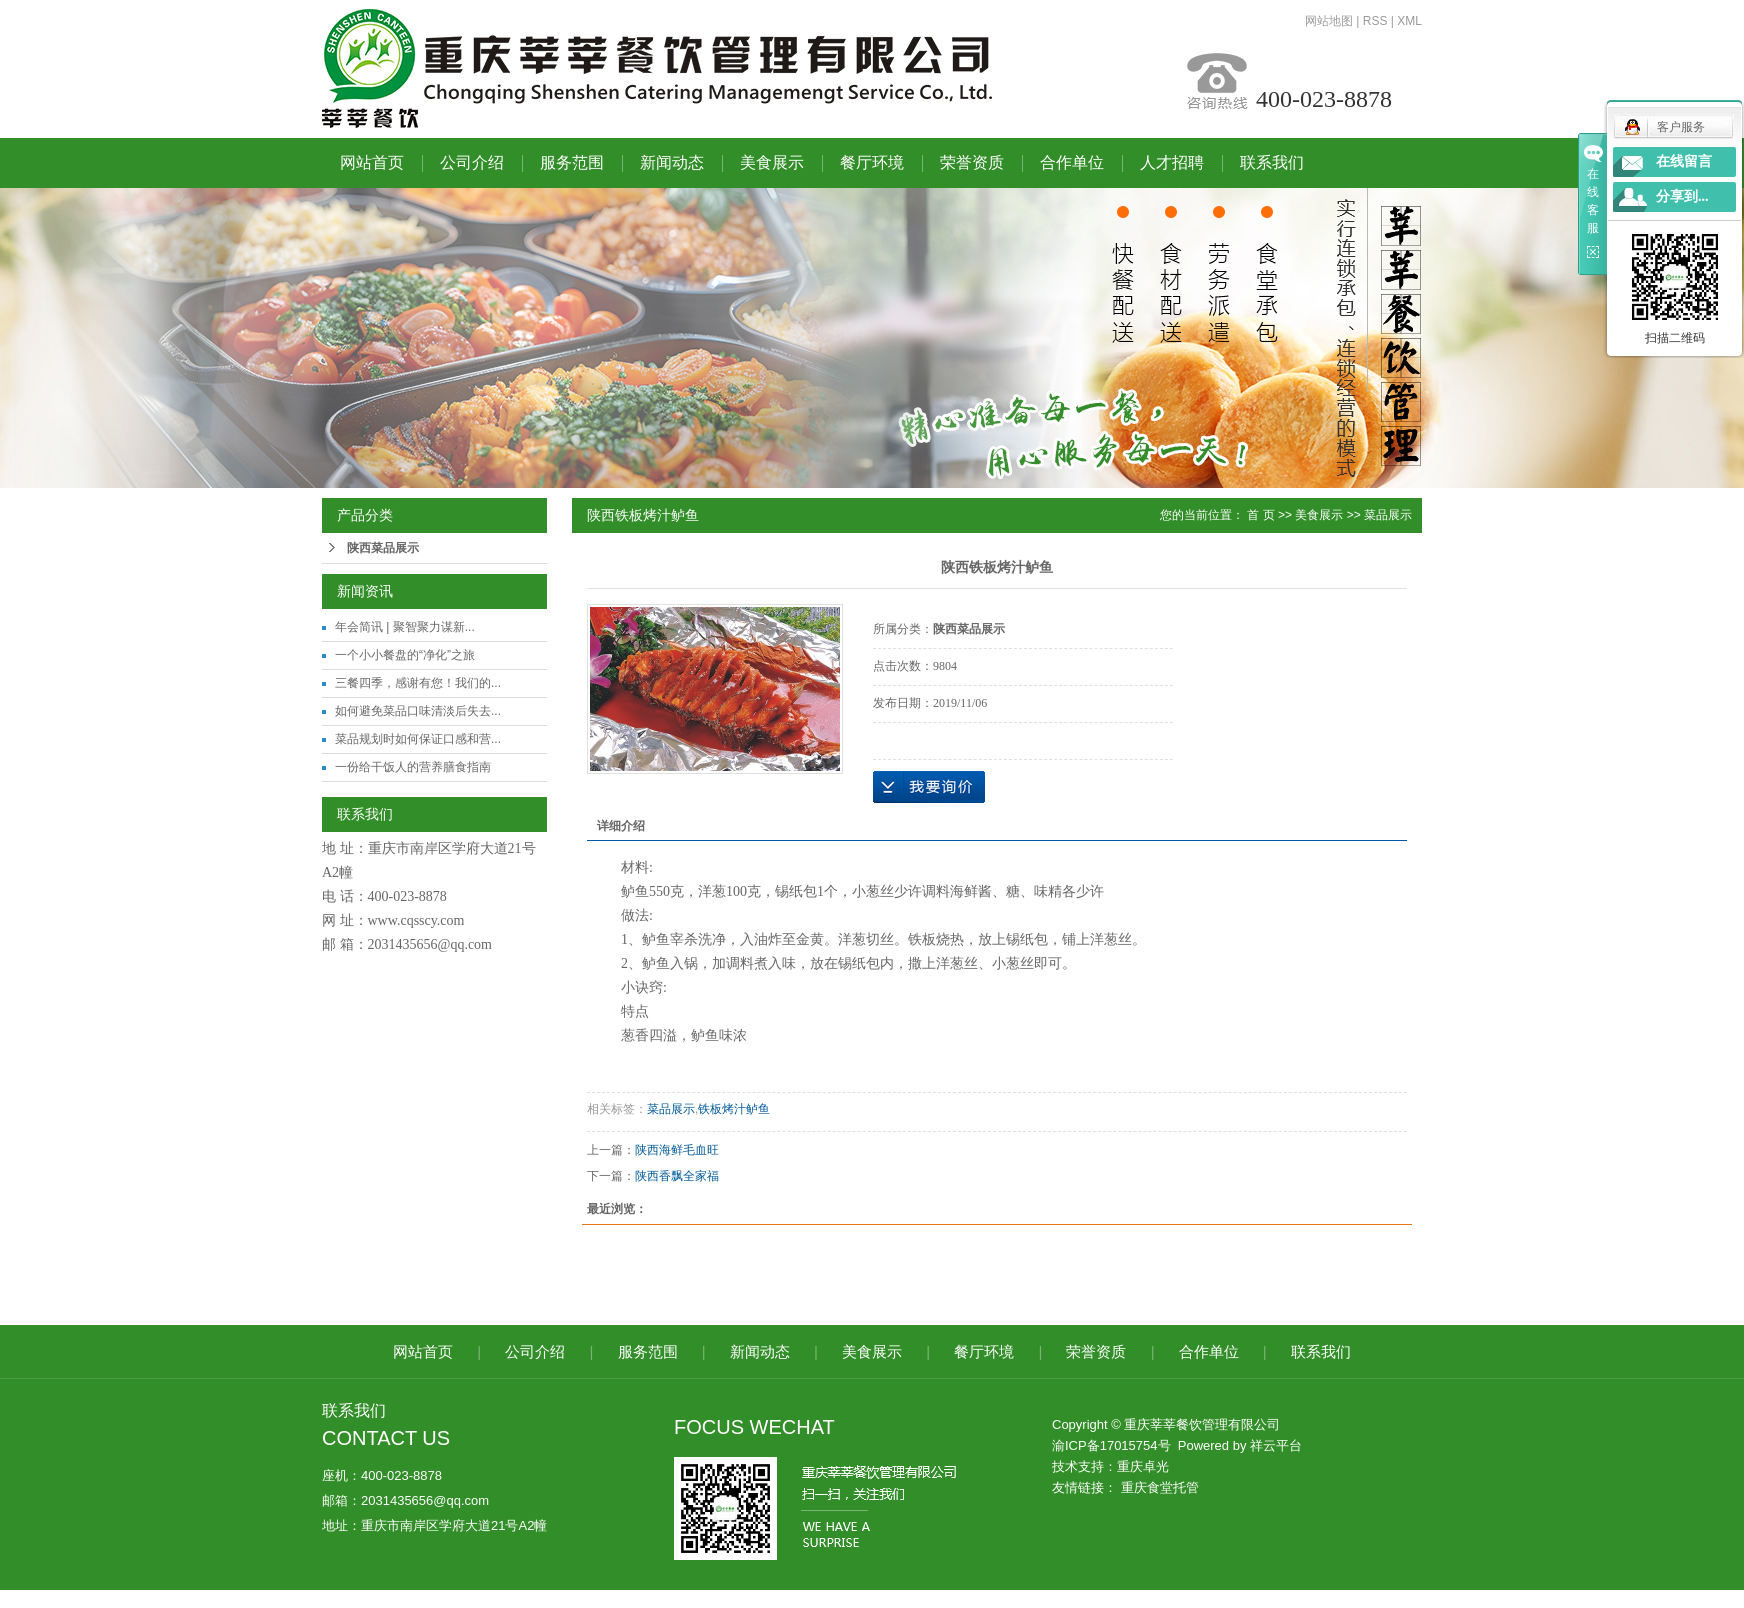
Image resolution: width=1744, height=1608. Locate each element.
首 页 (1260, 515)
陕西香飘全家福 (677, 1176)
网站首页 (372, 162)
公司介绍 (472, 162)
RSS (1375, 21)
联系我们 (1272, 162)
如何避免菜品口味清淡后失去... (418, 711)
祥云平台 (1276, 1445)
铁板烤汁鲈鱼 (734, 1109)
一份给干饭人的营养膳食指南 (413, 767)
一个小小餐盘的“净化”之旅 (405, 655)
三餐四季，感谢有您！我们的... (418, 683)
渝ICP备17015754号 (1111, 1445)
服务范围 (572, 162)
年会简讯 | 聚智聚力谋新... (405, 627)
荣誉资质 (972, 162)
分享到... (1682, 196)
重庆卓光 (1143, 1466)
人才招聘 (1172, 162)
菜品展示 (1388, 515)
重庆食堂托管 (1160, 1487)
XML (1409, 21)
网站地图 (1329, 21)
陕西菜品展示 (383, 548)
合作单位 (1072, 162)
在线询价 (929, 787)
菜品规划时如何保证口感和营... (418, 739)
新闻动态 (672, 162)
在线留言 (1684, 161)
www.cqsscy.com (416, 920)
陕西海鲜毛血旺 (677, 1150)
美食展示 (772, 162)
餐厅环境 (872, 162)
